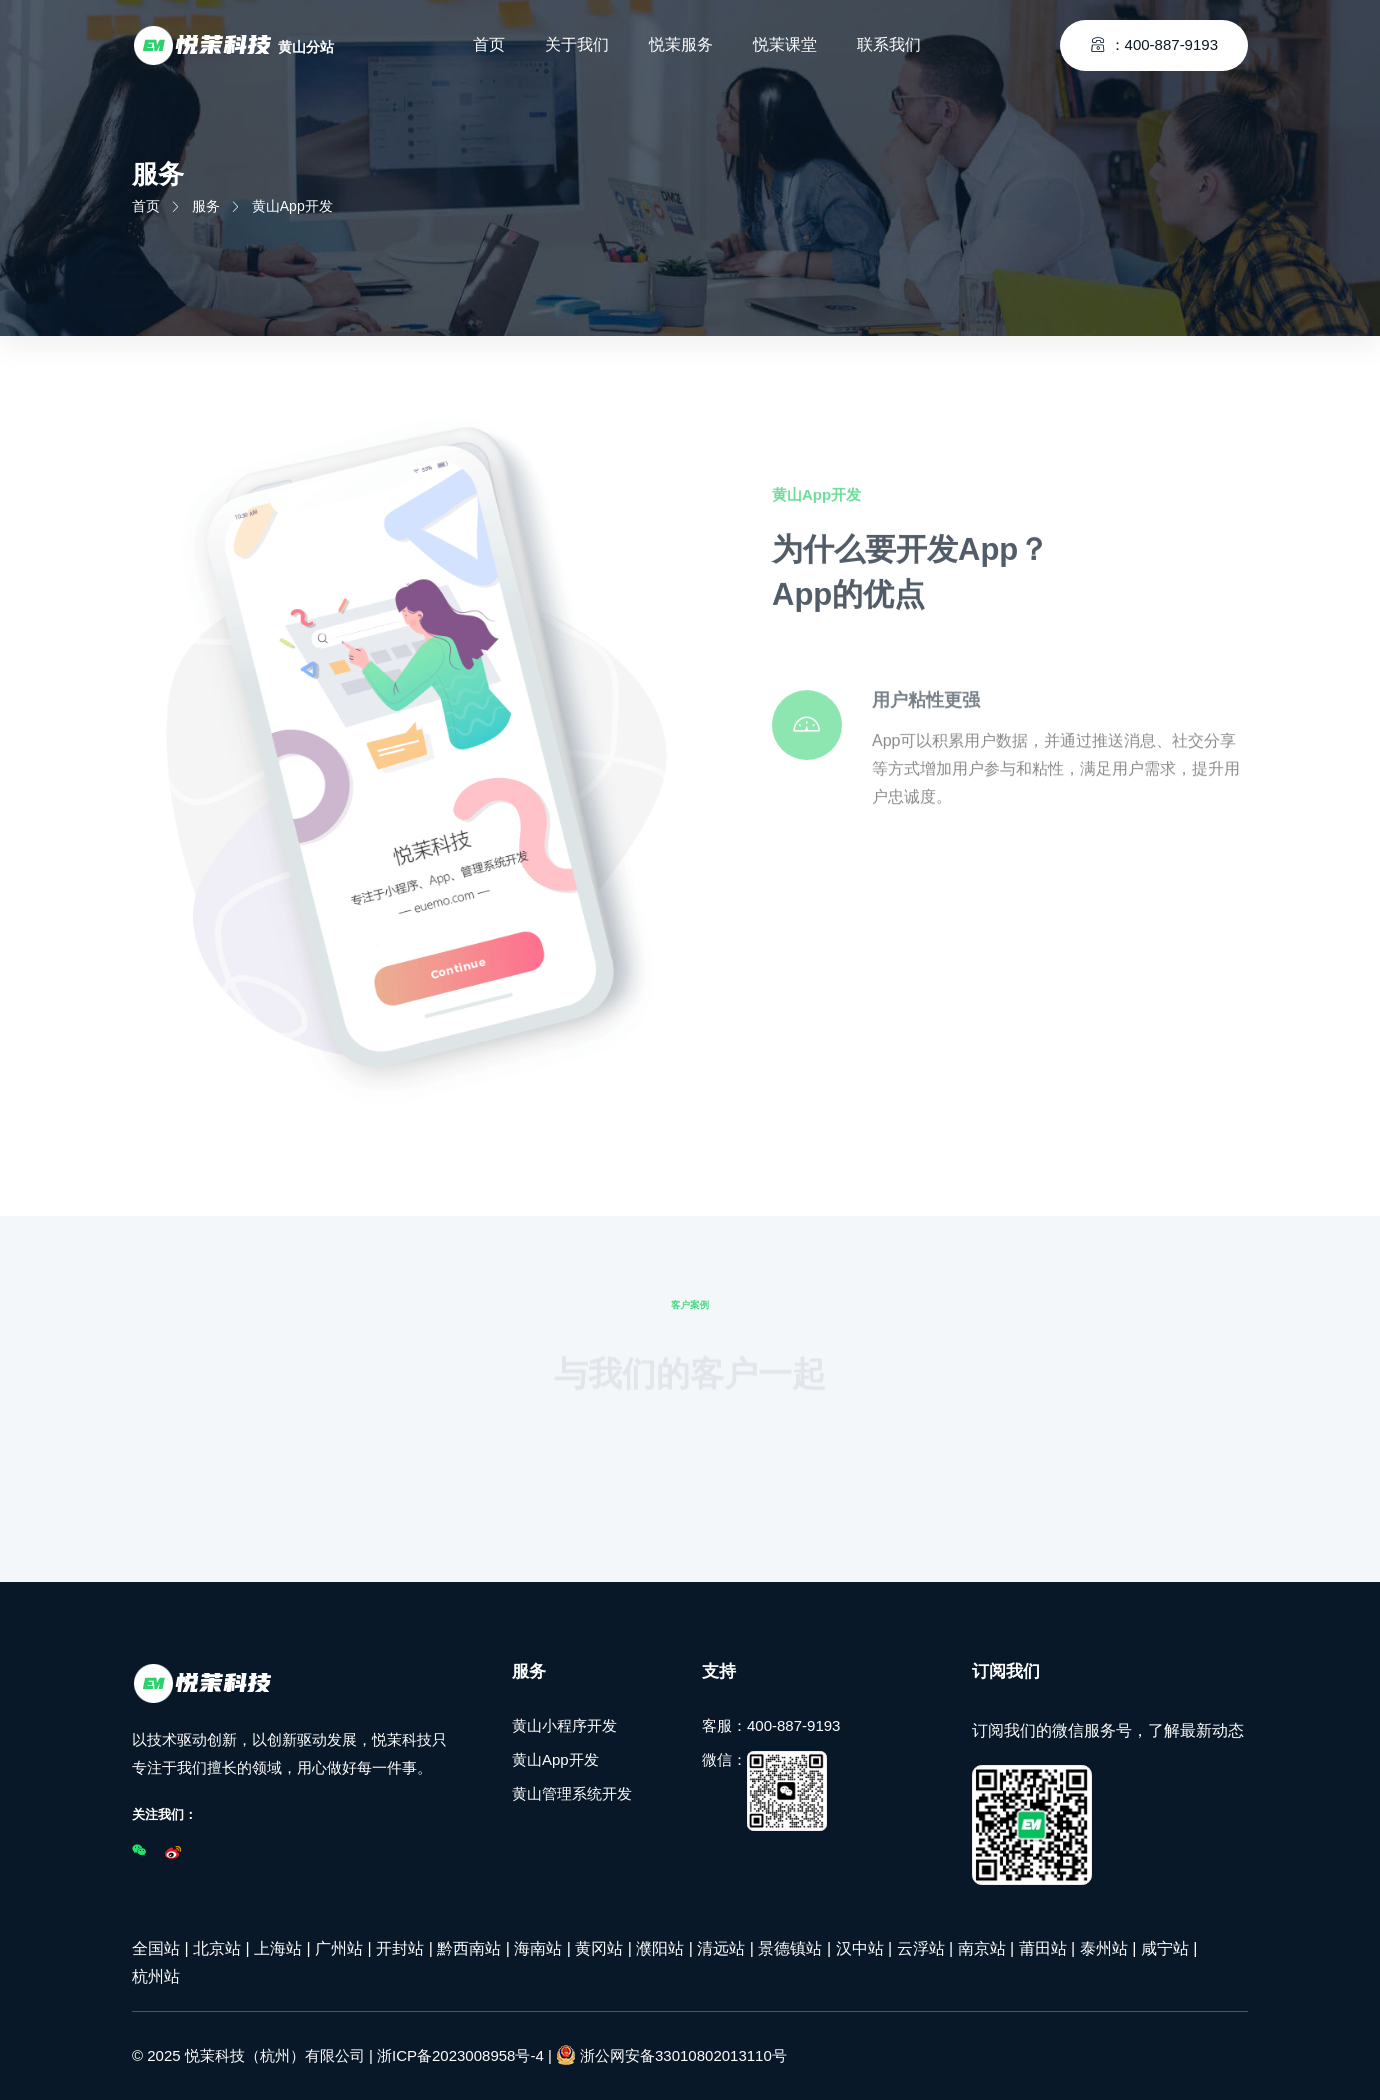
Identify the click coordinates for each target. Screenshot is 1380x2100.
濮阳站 (660, 1948)
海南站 (538, 1948)
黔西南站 (469, 1948)
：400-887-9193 (1154, 44)
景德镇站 (790, 1948)
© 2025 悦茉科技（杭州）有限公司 (248, 2055)
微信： (764, 1791)
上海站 (278, 1948)
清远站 (721, 1948)
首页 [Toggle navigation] (489, 44)
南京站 (982, 1948)
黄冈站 (599, 1948)
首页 (146, 206)
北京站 (217, 1948)
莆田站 (1043, 1948)
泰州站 (1104, 1948)
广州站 (339, 1948)
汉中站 (860, 1948)
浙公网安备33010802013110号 (671, 2055)
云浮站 (921, 1948)
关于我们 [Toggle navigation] (577, 44)
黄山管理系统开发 (572, 1793)
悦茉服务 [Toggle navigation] (681, 44)
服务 (206, 206)
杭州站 (156, 1976)
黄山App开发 (555, 1759)
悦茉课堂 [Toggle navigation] (785, 44)
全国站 (156, 1948)
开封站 (400, 1948)
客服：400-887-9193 (771, 1725)
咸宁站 (1165, 1948)
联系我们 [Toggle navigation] (889, 44)
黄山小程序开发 (564, 1725)
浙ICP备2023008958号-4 (460, 2055)
